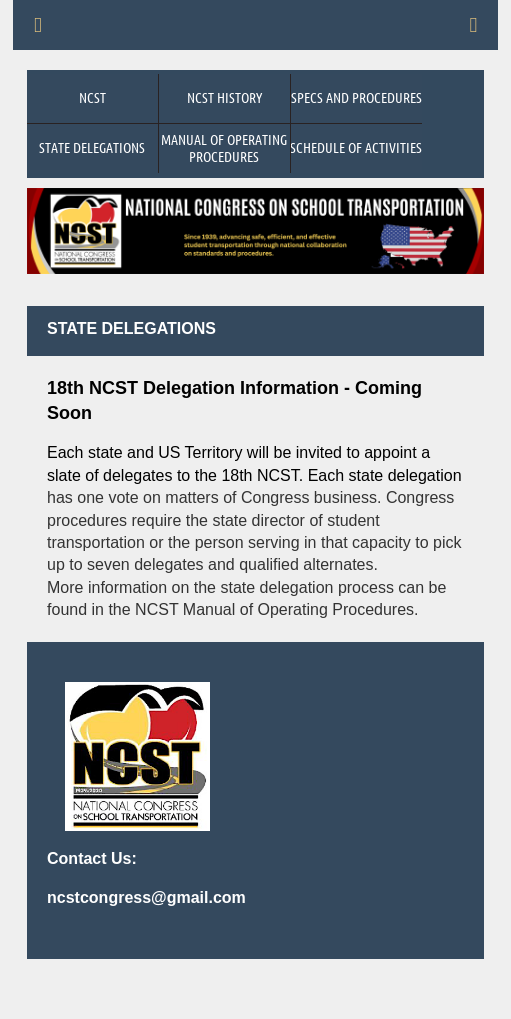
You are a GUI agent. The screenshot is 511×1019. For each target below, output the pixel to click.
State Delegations (92, 147)
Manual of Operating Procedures (224, 147)
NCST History (224, 97)
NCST (92, 97)
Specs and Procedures (356, 97)
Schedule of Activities (356, 147)
